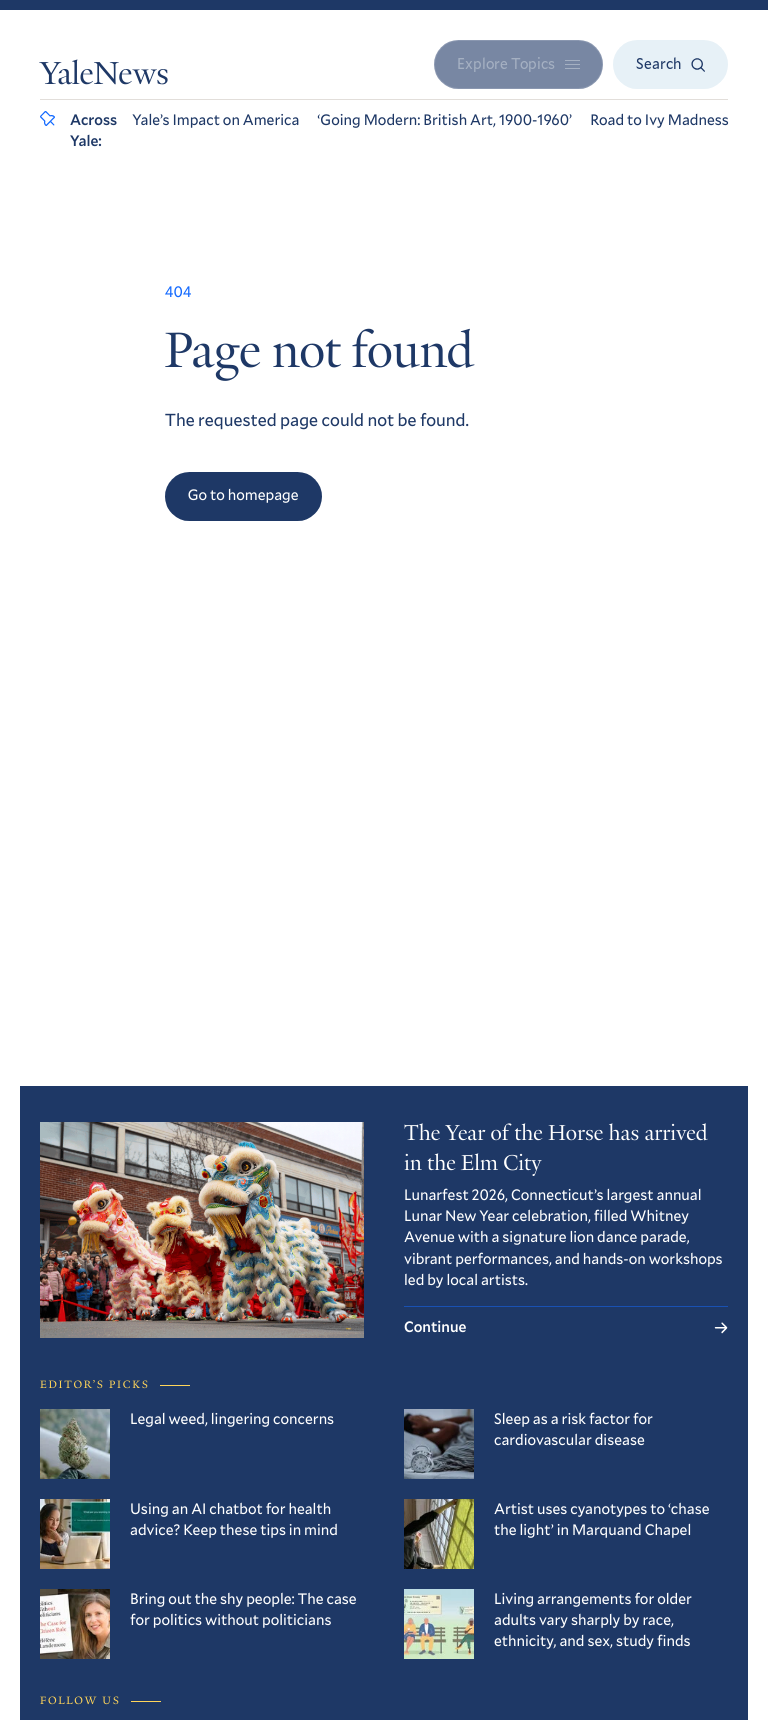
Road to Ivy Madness (659, 120)
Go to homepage (243, 495)
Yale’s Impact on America (215, 120)
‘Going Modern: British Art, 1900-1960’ (444, 120)
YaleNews (104, 77)
